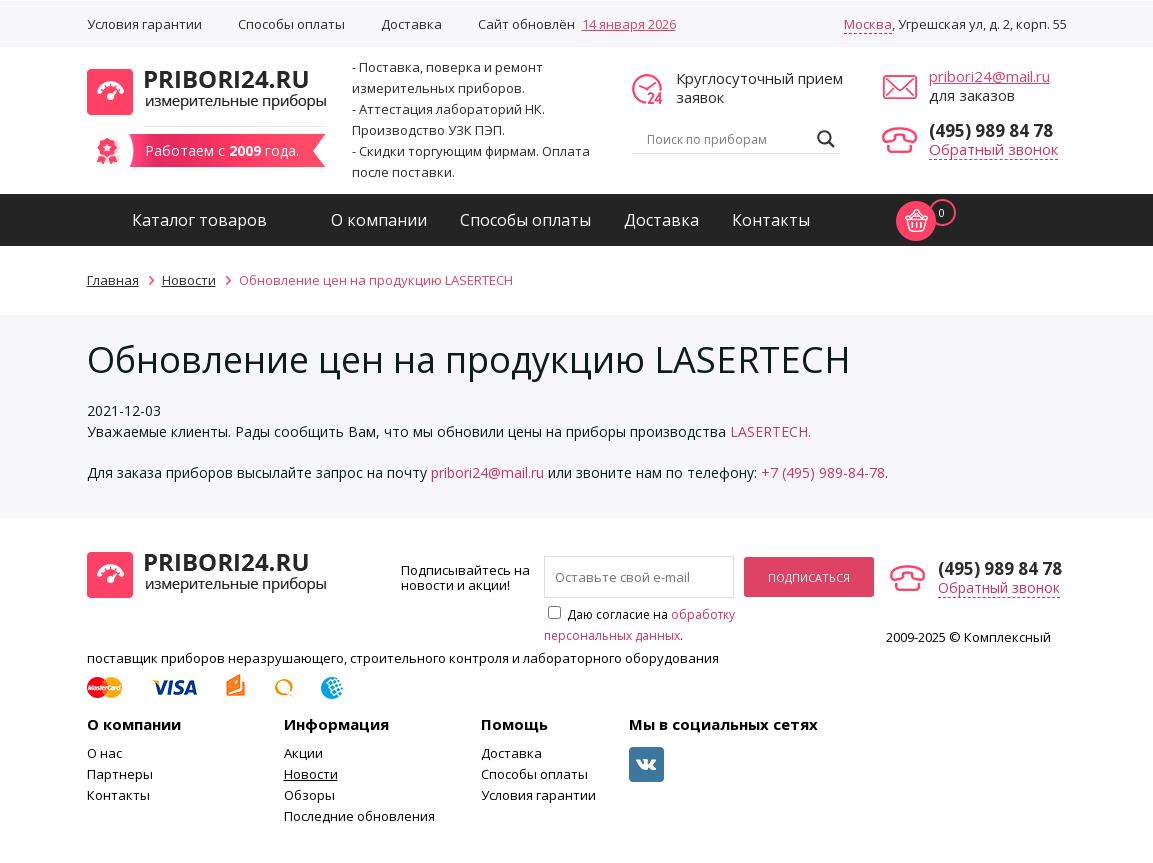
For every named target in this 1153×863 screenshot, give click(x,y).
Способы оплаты (291, 24)
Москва (868, 24)
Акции (303, 753)
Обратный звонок (993, 149)
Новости (311, 774)
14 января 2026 (629, 24)
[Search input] (727, 139)
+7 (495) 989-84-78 (823, 472)
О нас (104, 753)
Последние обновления (359, 816)
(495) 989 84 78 (991, 130)
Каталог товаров (199, 220)
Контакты (771, 220)
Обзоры (309, 795)
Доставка (411, 24)
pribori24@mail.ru (989, 76)
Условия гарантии (144, 24)
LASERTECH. (770, 431)
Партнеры (120, 774)
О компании (379, 220)
